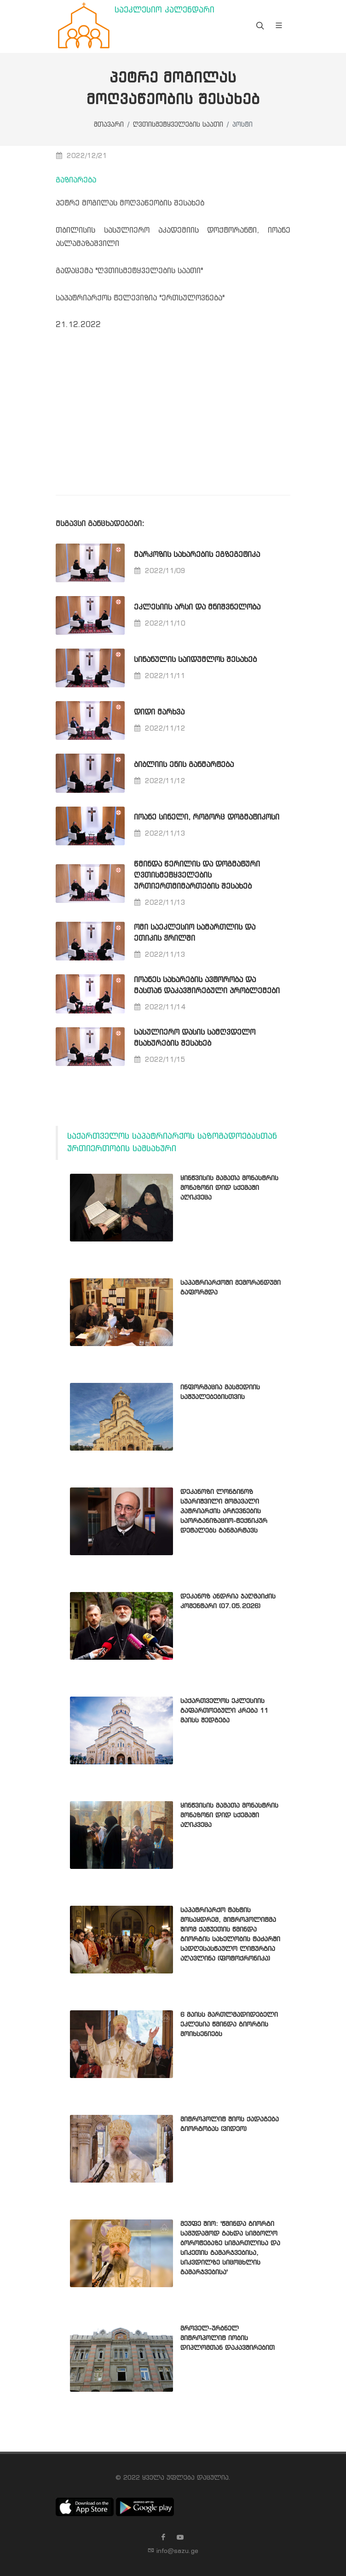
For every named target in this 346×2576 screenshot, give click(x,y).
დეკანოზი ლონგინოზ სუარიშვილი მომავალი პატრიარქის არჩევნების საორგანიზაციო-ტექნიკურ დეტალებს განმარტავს (223, 1511)
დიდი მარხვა (159, 712)
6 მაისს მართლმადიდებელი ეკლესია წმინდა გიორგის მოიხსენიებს (229, 2024)
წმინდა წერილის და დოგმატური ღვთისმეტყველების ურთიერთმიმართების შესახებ (197, 875)
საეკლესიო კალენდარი (164, 10)
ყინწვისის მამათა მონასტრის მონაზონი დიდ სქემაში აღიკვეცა (229, 1188)
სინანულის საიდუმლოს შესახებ (195, 660)
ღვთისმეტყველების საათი (178, 125)
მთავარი (109, 125)
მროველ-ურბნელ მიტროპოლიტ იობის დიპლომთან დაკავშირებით (227, 2338)
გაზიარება (76, 180)
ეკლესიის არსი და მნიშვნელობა (197, 607)
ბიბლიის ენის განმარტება (184, 765)
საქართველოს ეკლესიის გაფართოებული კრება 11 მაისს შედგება (224, 1711)
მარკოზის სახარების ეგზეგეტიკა (197, 555)
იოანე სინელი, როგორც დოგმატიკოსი (206, 817)
